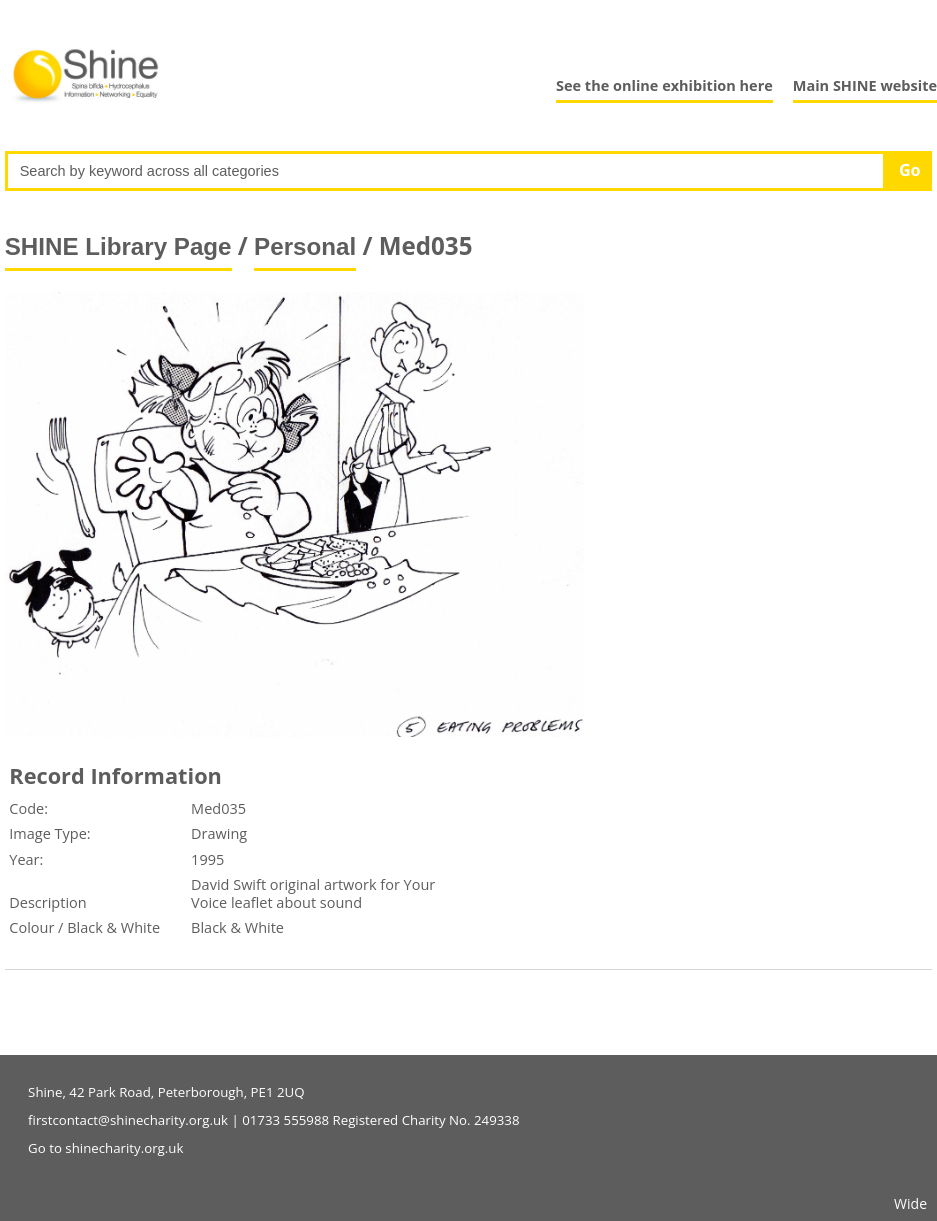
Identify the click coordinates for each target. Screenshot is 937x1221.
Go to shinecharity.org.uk (105, 1148)
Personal (305, 246)
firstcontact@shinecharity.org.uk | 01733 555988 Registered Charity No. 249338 (273, 1120)
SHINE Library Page (118, 246)
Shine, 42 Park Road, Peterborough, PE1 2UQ (166, 1092)
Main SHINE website (865, 85)
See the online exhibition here (664, 85)
